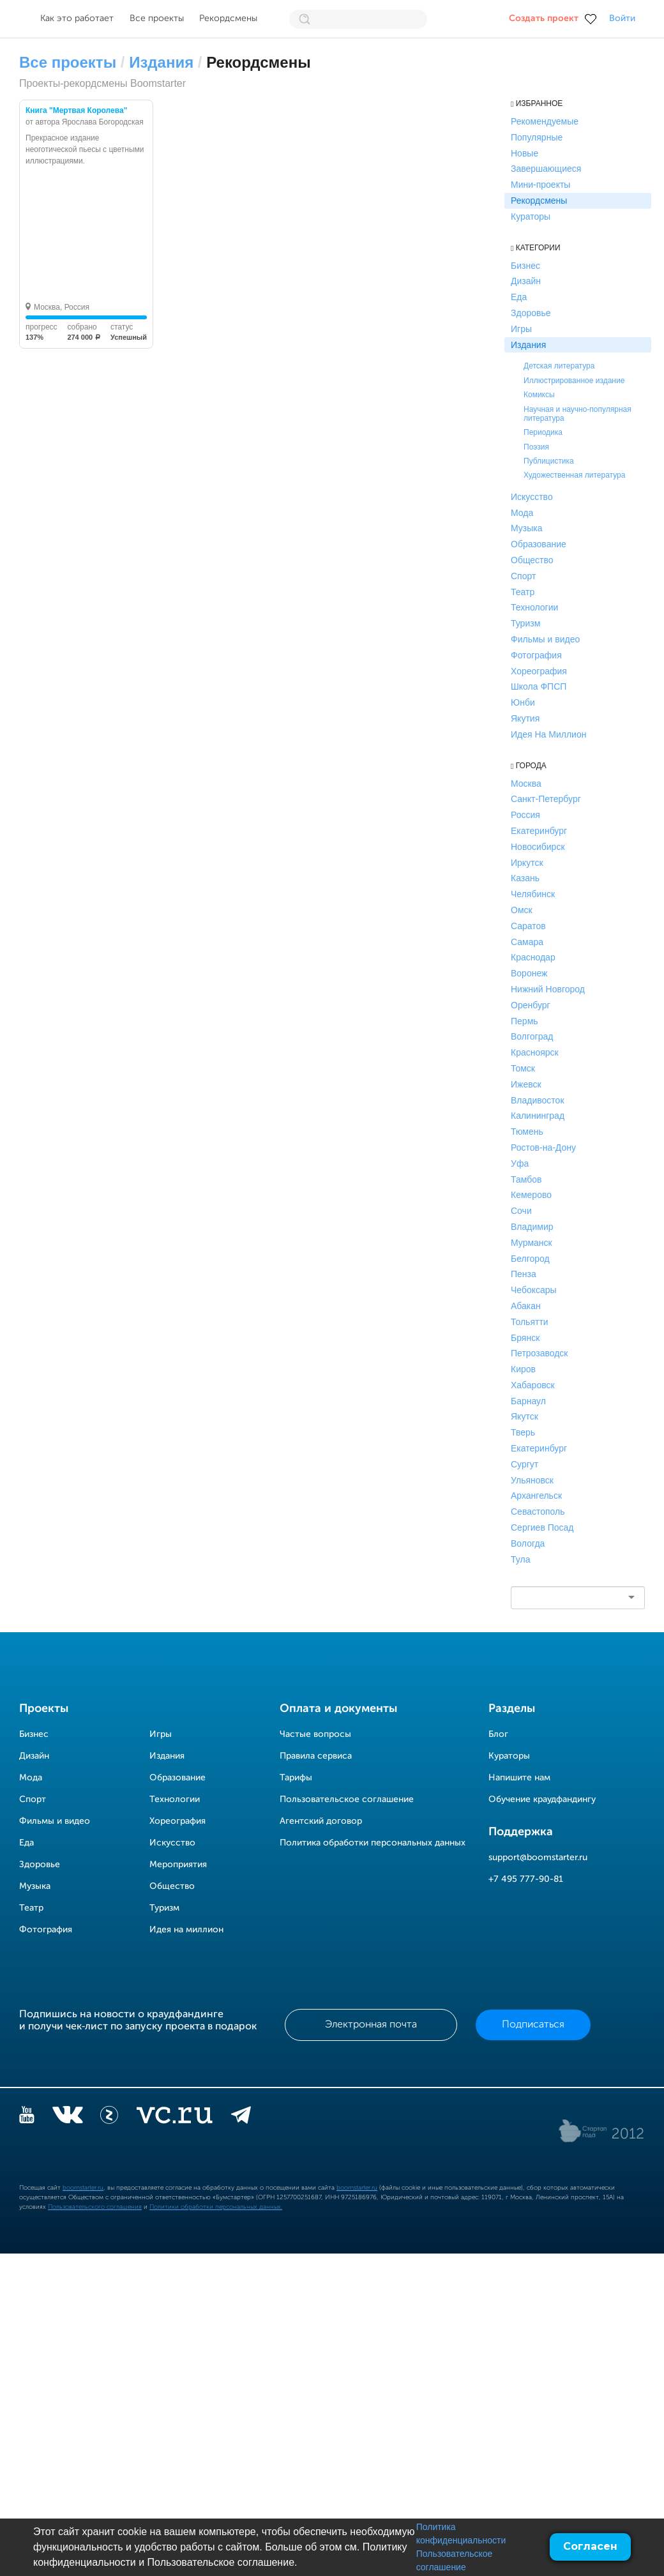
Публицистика (549, 461)
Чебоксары (534, 1290)
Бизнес (525, 266)
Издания (161, 62)
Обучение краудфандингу (542, 1799)
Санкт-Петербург (546, 799)
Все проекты (157, 18)
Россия (525, 815)
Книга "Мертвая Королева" (76, 110)
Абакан (526, 1306)
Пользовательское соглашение (347, 1799)
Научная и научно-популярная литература (577, 414)
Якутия (525, 718)
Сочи (521, 1211)
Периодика (543, 432)
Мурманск (531, 1243)
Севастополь (538, 1511)
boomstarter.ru (83, 2188)
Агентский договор (321, 1821)
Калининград (537, 1115)
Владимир (532, 1227)
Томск (523, 1068)
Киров (523, 1369)
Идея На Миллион (548, 734)
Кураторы (530, 216)
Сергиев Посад (542, 1527)
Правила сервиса (316, 1756)
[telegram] (241, 2117)
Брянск (525, 1338)
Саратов (528, 926)
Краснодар (533, 957)
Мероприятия (178, 1864)
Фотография (536, 655)
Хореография (539, 671)
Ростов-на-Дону (543, 1147)
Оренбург (530, 1005)
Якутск (524, 1416)
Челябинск (533, 894)
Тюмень (527, 1131)
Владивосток (537, 1100)
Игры (521, 329)
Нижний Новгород (548, 989)
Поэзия (536, 447)
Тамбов (526, 1179)
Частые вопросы (315, 1734)
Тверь (523, 1432)
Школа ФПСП (538, 686)
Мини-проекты (540, 184)
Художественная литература (574, 475)
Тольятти (529, 1322)
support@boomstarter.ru (537, 1857)
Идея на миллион (186, 1929)
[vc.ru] (174, 2117)
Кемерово (531, 1195)
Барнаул (528, 1401)
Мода (522, 513)
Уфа (520, 1163)
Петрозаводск (539, 1353)
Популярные (536, 137)
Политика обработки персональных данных (372, 1842)
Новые (524, 153)
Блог (498, 1734)
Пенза (523, 1274)
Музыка (527, 528)
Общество (532, 560)
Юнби (523, 702)
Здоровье (531, 313)
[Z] (109, 2117)
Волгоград (532, 1036)
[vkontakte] (67, 2117)
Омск (521, 910)
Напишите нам (519, 1777)
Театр (522, 592)
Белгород (530, 1259)
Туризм (525, 623)
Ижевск (526, 1084)
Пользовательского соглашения (95, 2207)
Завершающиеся (546, 168)
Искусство (532, 497)
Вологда (528, 1543)
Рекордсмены (228, 18)
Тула (520, 1559)
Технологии (534, 607)
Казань (525, 878)
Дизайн (526, 281)
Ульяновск (532, 1480)
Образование (538, 544)
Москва (526, 783)
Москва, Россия (61, 307)
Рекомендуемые (544, 121)
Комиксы (539, 394)
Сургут (524, 1464)
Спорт (523, 576)
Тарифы (296, 1777)
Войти (622, 18)
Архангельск (536, 1495)
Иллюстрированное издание (574, 380)
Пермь (524, 1021)
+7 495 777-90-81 (525, 1879)
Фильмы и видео (545, 639)
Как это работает (77, 18)
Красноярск (535, 1052)
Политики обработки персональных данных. (215, 2207)
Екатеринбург (539, 831)
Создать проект (543, 18)
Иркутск (527, 863)
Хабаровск (533, 1385)
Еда (519, 297)
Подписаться (533, 2025)
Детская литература (559, 365)
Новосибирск (538, 847)
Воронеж (529, 973)
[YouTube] (26, 2117)
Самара (527, 942)
